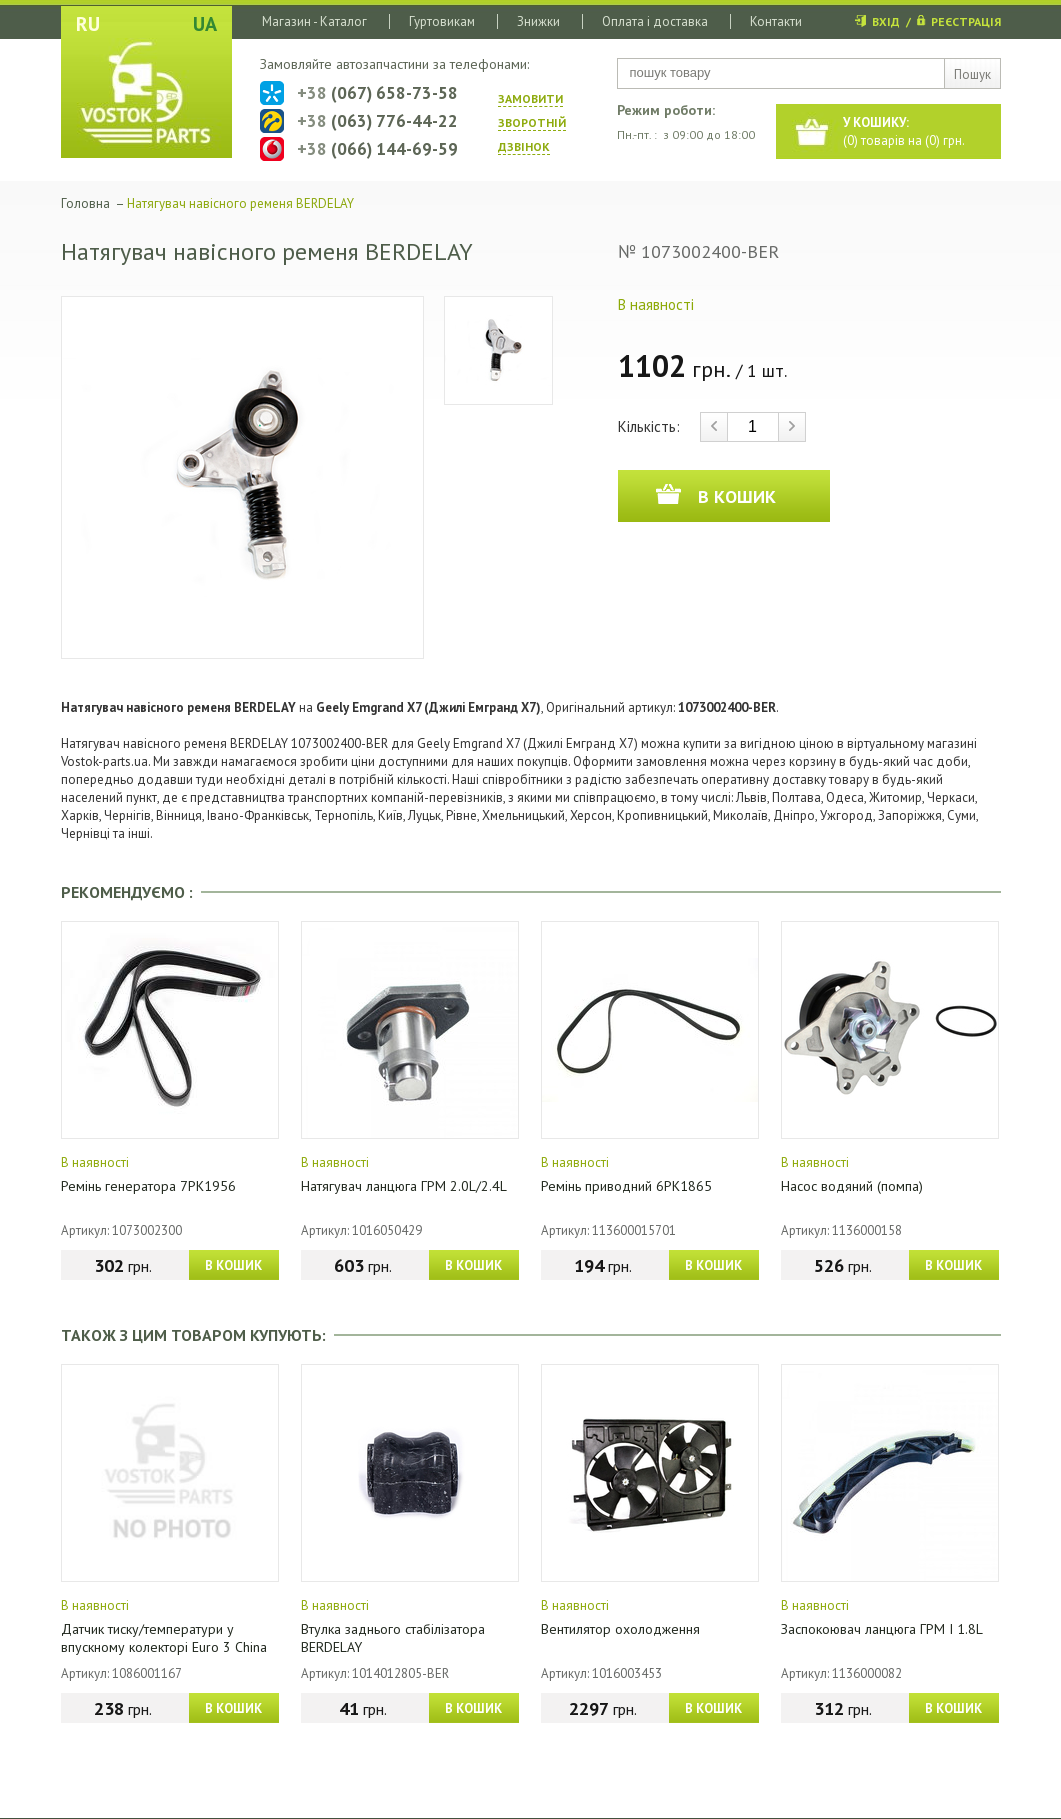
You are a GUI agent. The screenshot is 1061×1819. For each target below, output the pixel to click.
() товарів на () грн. (904, 131)
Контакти (776, 21)
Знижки (538, 21)
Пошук (972, 74)
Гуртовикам (442, 21)
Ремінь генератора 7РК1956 (148, 1186)
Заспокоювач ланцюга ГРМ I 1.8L (882, 1629)
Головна (85, 203)
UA (205, 24)
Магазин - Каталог (314, 21)
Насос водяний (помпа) (852, 1186)
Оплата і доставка (655, 21)
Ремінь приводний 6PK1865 (626, 1186)
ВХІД (886, 21)
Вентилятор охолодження (620, 1629)
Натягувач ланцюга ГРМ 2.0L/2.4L (404, 1186)
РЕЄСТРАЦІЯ (966, 21)
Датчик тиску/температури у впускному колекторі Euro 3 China (164, 1638)
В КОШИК (233, 1265)
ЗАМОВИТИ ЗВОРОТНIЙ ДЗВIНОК (532, 122)
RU (88, 24)
